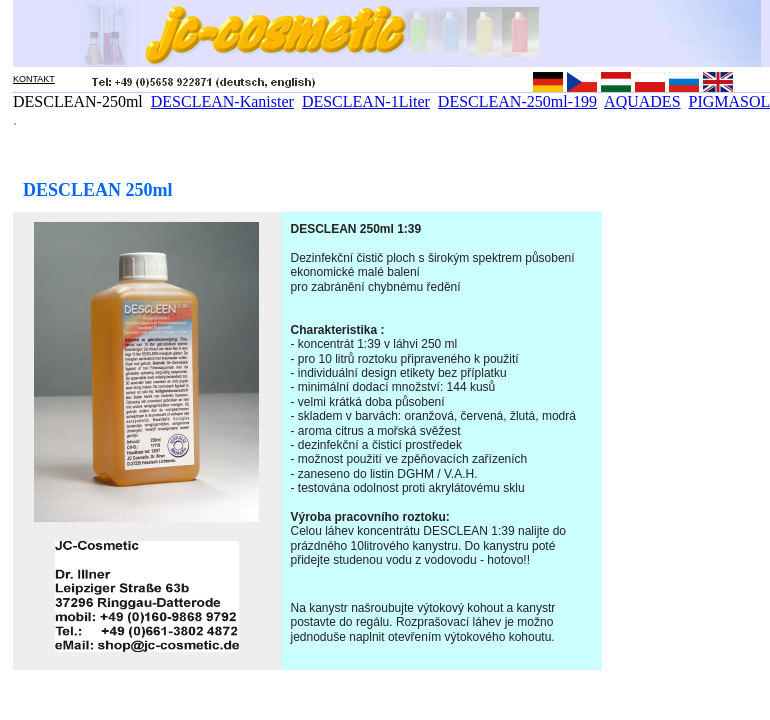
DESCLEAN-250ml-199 (517, 101)
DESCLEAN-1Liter (366, 101)
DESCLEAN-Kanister (222, 101)
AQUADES (642, 101)
